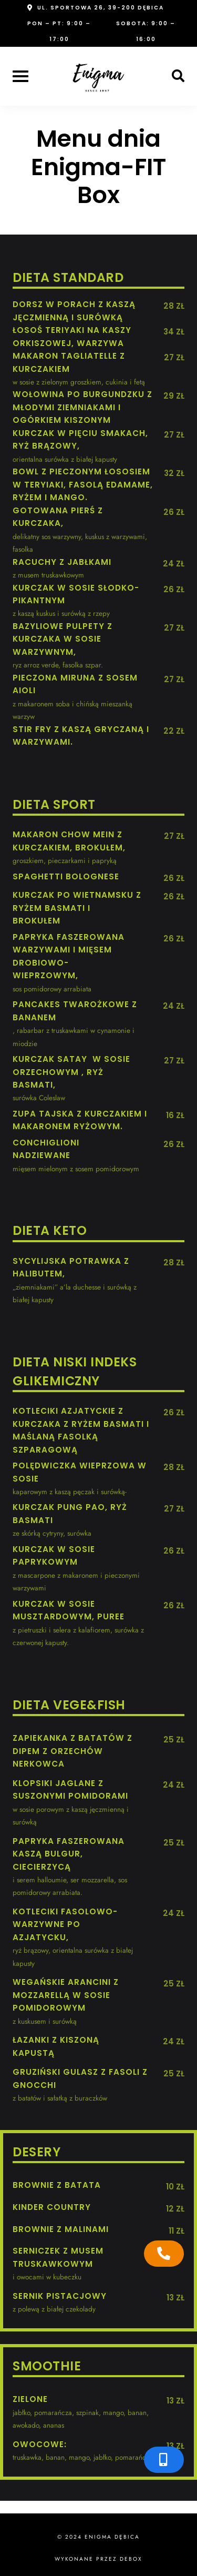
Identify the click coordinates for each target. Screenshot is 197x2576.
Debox (131, 2559)
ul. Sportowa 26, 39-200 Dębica (100, 8)
